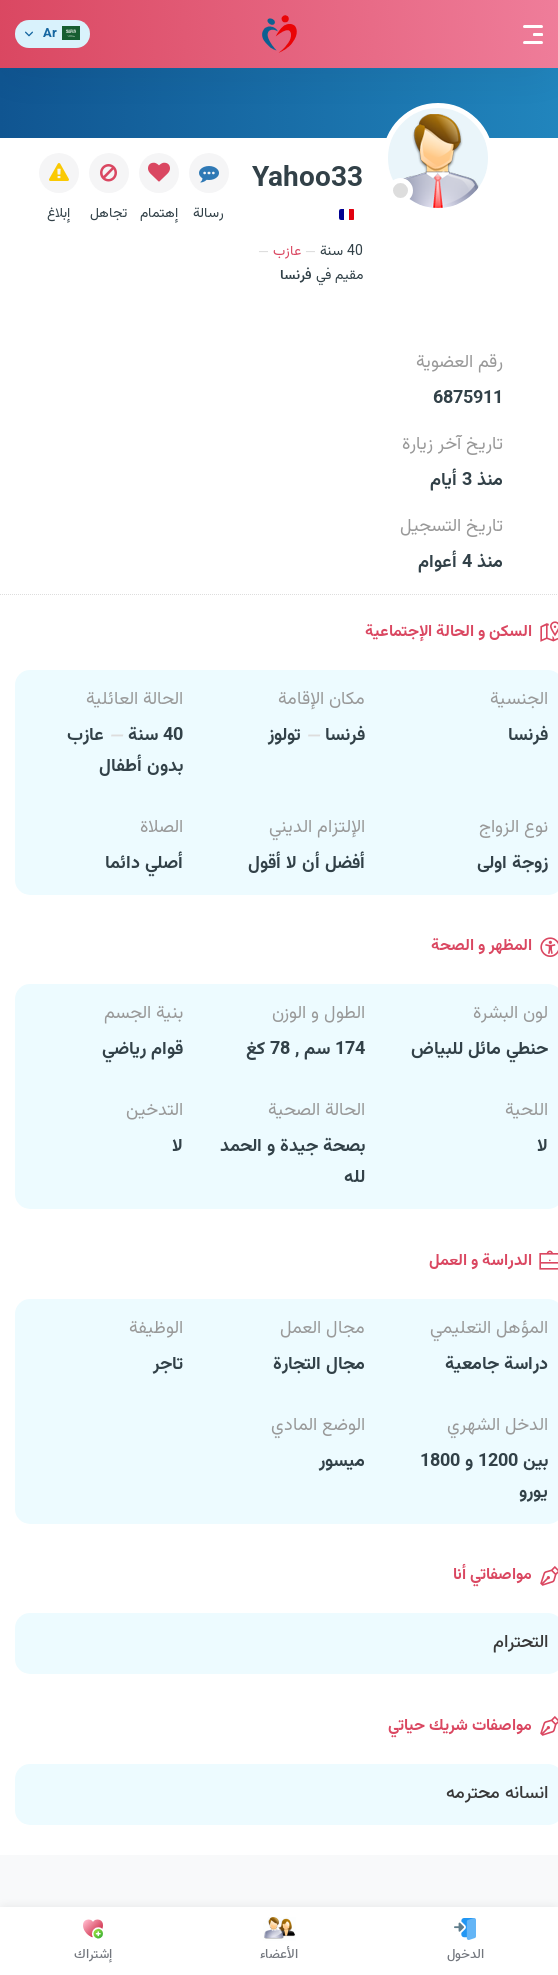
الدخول (465, 1941)
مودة (279, 34)
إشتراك (93, 1941)
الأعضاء (279, 1941)
